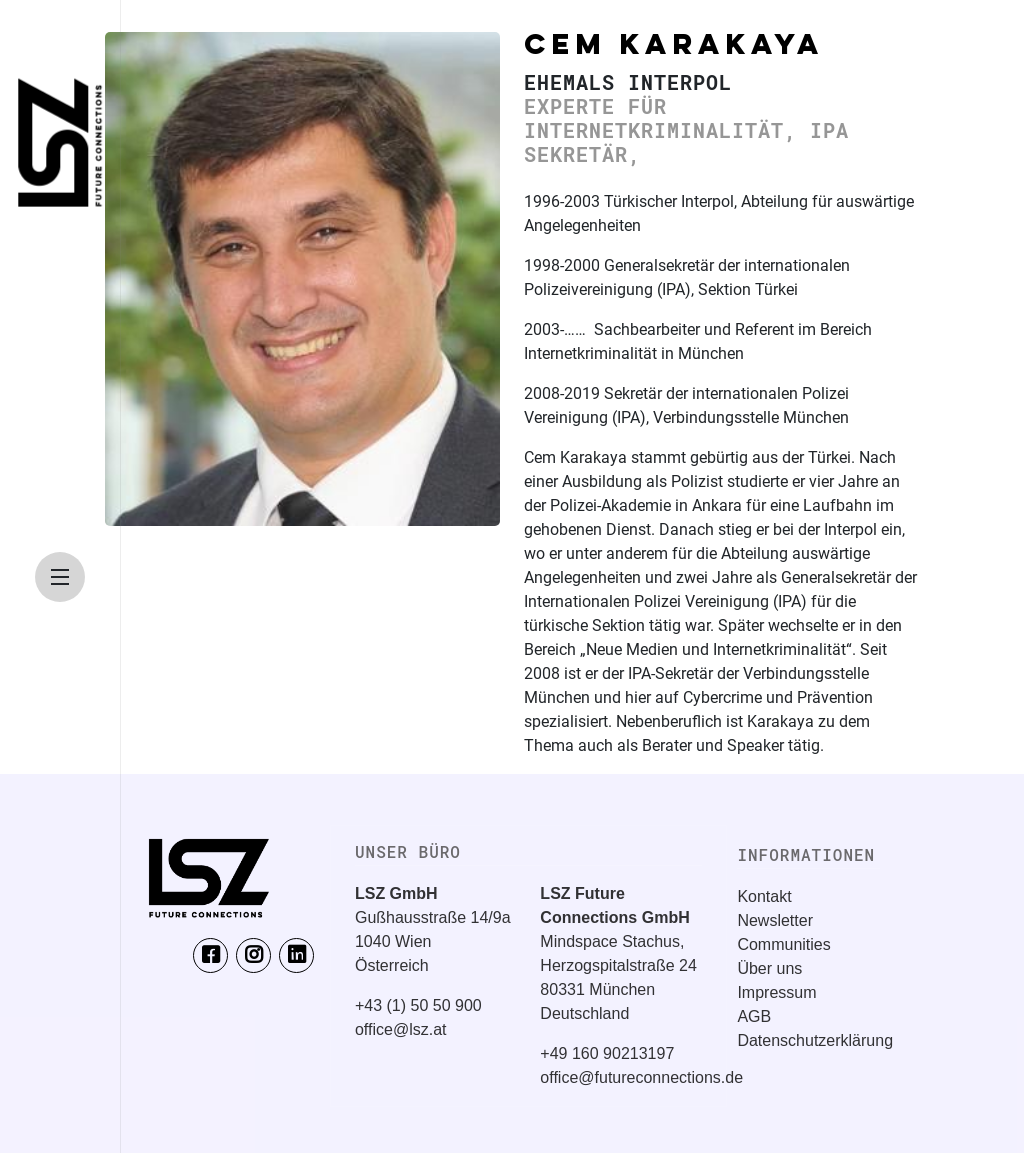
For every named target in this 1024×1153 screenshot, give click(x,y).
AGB (754, 1016)
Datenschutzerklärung (815, 1040)
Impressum (776, 992)
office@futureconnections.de (641, 1077)
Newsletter (775, 920)
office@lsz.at (401, 1029)
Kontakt (764, 896)
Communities (783, 944)
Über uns (769, 968)
